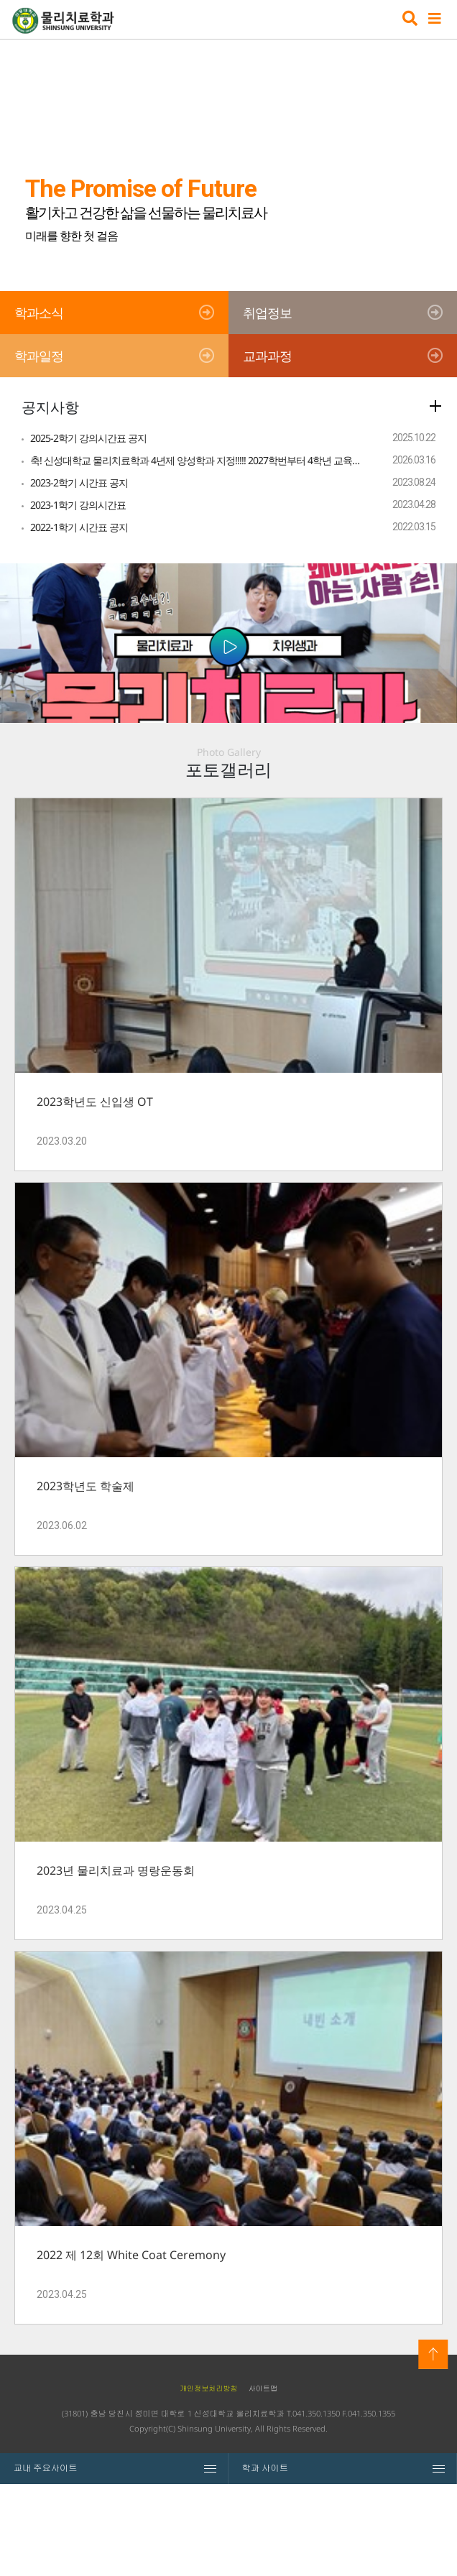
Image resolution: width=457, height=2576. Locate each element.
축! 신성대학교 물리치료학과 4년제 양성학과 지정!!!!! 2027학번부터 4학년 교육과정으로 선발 (197, 460)
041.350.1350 (316, 2506)
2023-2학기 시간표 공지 (79, 482)
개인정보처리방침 (209, 2480)
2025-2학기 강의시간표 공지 (88, 438)
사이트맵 (263, 2480)
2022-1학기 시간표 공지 (79, 527)
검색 (408, 20)
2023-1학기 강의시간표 (78, 505)
